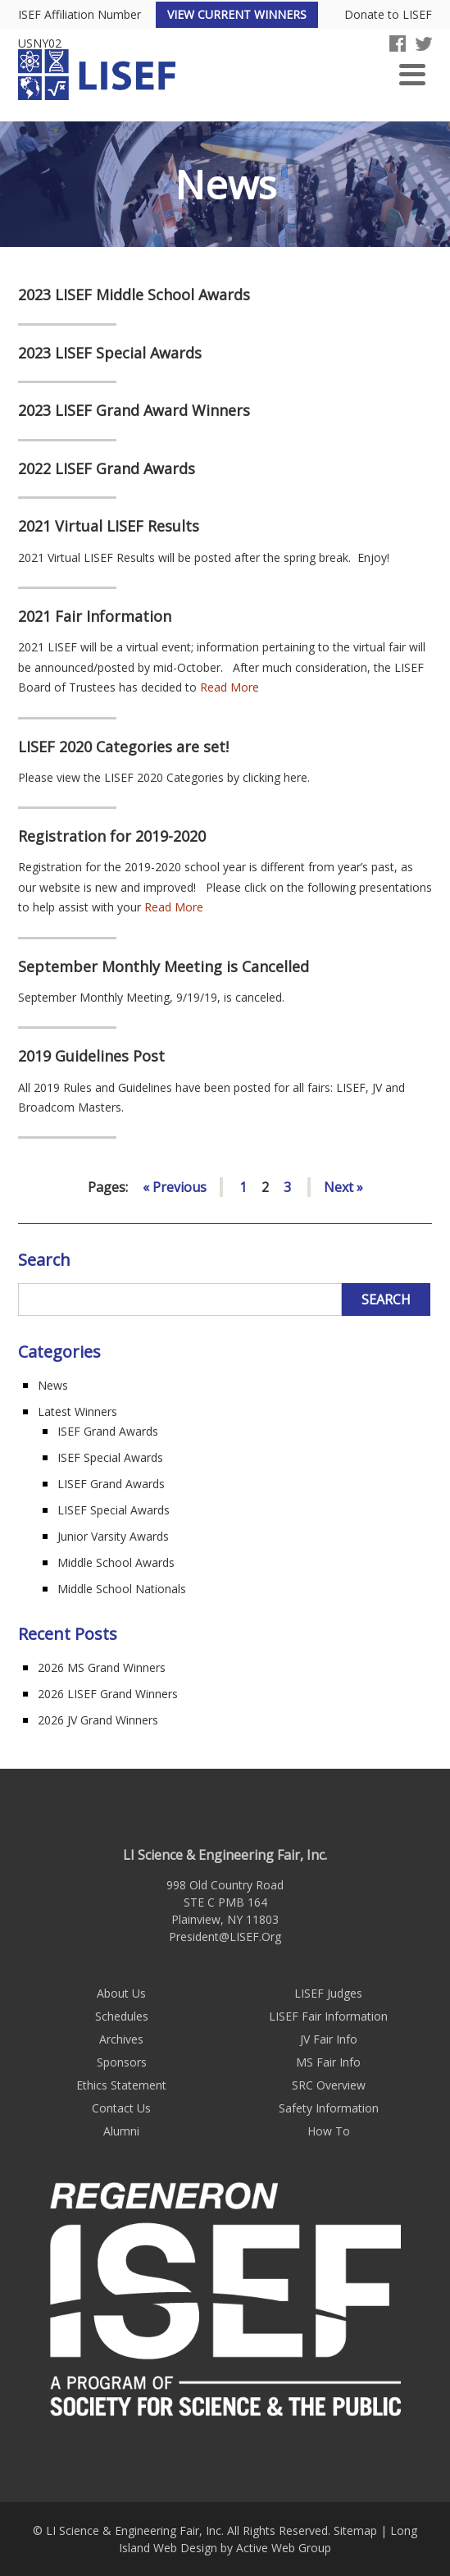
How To (328, 2131)
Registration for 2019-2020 (112, 837)
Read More (229, 687)
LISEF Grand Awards (111, 1483)
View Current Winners (237, 14)
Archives (121, 2039)
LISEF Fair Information (328, 2016)
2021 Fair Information (94, 617)
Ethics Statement (121, 2085)
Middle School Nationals (121, 1588)
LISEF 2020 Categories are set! (123, 747)
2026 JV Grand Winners (98, 1720)
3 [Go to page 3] (287, 1187)
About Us (121, 1993)
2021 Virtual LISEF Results (108, 527)
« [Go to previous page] (146, 1187)
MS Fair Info (328, 2062)
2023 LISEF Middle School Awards (134, 295)
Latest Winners (77, 1411)
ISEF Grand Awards (107, 1431)
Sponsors (122, 2062)
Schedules (121, 2016)
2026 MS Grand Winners (102, 1667)
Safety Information (329, 2108)
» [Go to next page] (360, 1187)
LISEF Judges (328, 1993)
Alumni (121, 2131)
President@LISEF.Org (225, 1936)
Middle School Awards (116, 1562)
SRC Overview (329, 2085)
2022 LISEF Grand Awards (106, 469)
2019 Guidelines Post (91, 1057)
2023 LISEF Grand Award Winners (134, 411)
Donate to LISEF (388, 15)
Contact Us (121, 2108)
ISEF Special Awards (110, 1457)
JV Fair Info (328, 2039)
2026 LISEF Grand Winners (108, 1693)
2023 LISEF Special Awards (110, 354)
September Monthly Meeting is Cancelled (163, 967)
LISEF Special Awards (113, 1510)
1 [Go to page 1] (243, 1187)
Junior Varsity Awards (113, 1536)
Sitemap (355, 2530)
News (53, 1385)
